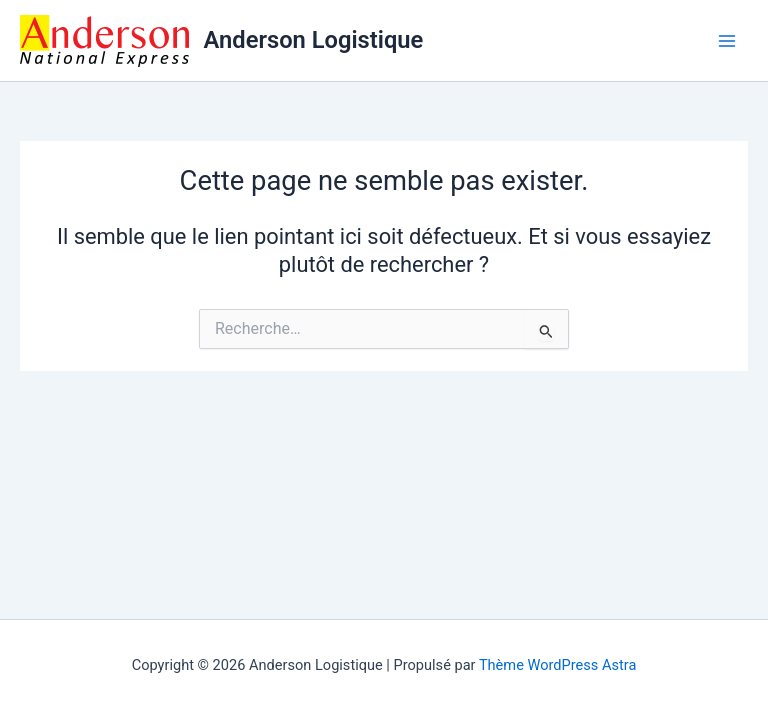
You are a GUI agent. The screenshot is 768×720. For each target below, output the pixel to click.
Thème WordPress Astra (557, 665)
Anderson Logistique (314, 40)
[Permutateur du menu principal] (727, 41)
